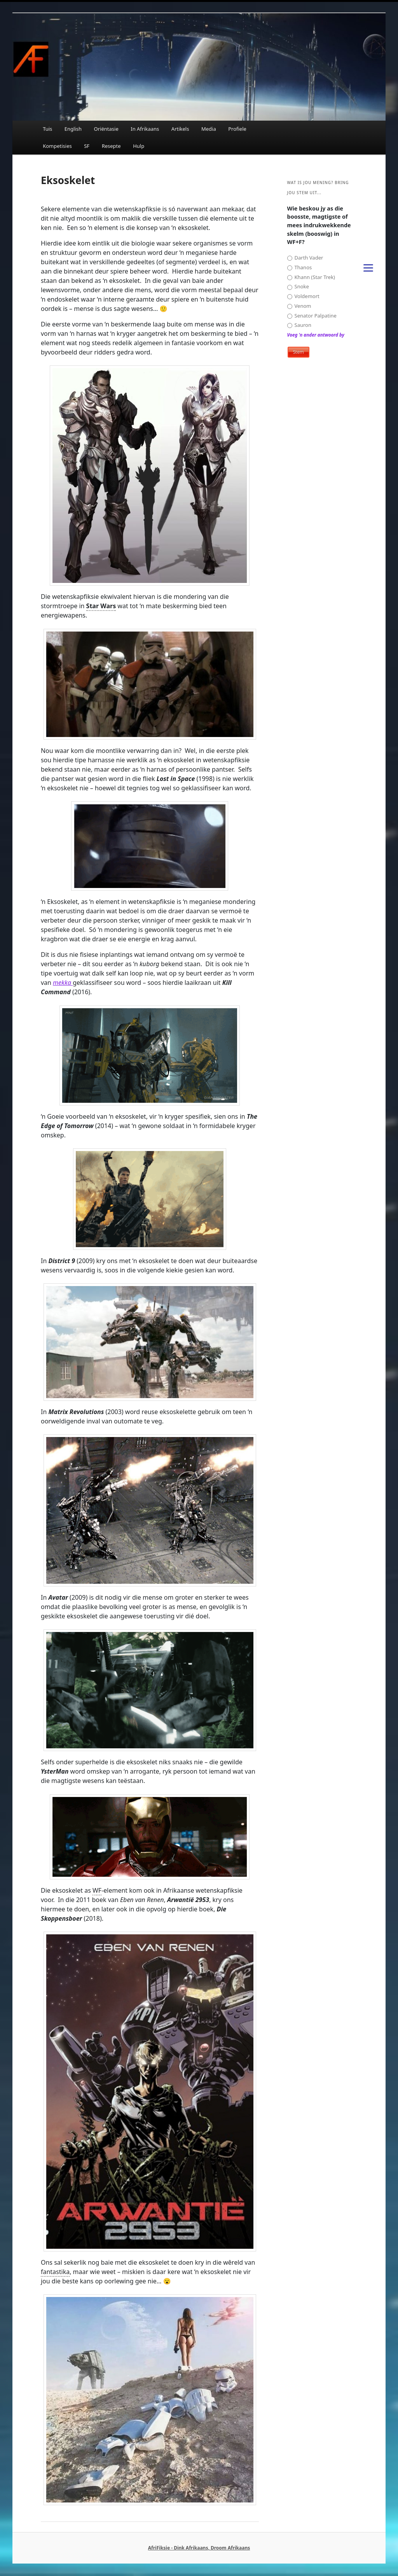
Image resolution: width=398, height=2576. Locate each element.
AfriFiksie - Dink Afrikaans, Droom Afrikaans (199, 2547)
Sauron (299, 325)
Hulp (138, 145)
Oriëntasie (106, 128)
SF (86, 145)
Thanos (299, 267)
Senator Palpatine (312, 315)
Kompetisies (57, 145)
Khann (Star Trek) (311, 277)
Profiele (237, 128)
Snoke (298, 286)
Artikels (180, 128)
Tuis (47, 128)
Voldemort (303, 296)
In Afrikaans (145, 128)
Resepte (111, 145)
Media (208, 128)
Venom (299, 306)
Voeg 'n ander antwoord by (315, 335)
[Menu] (368, 267)
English (73, 128)
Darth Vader (305, 257)
